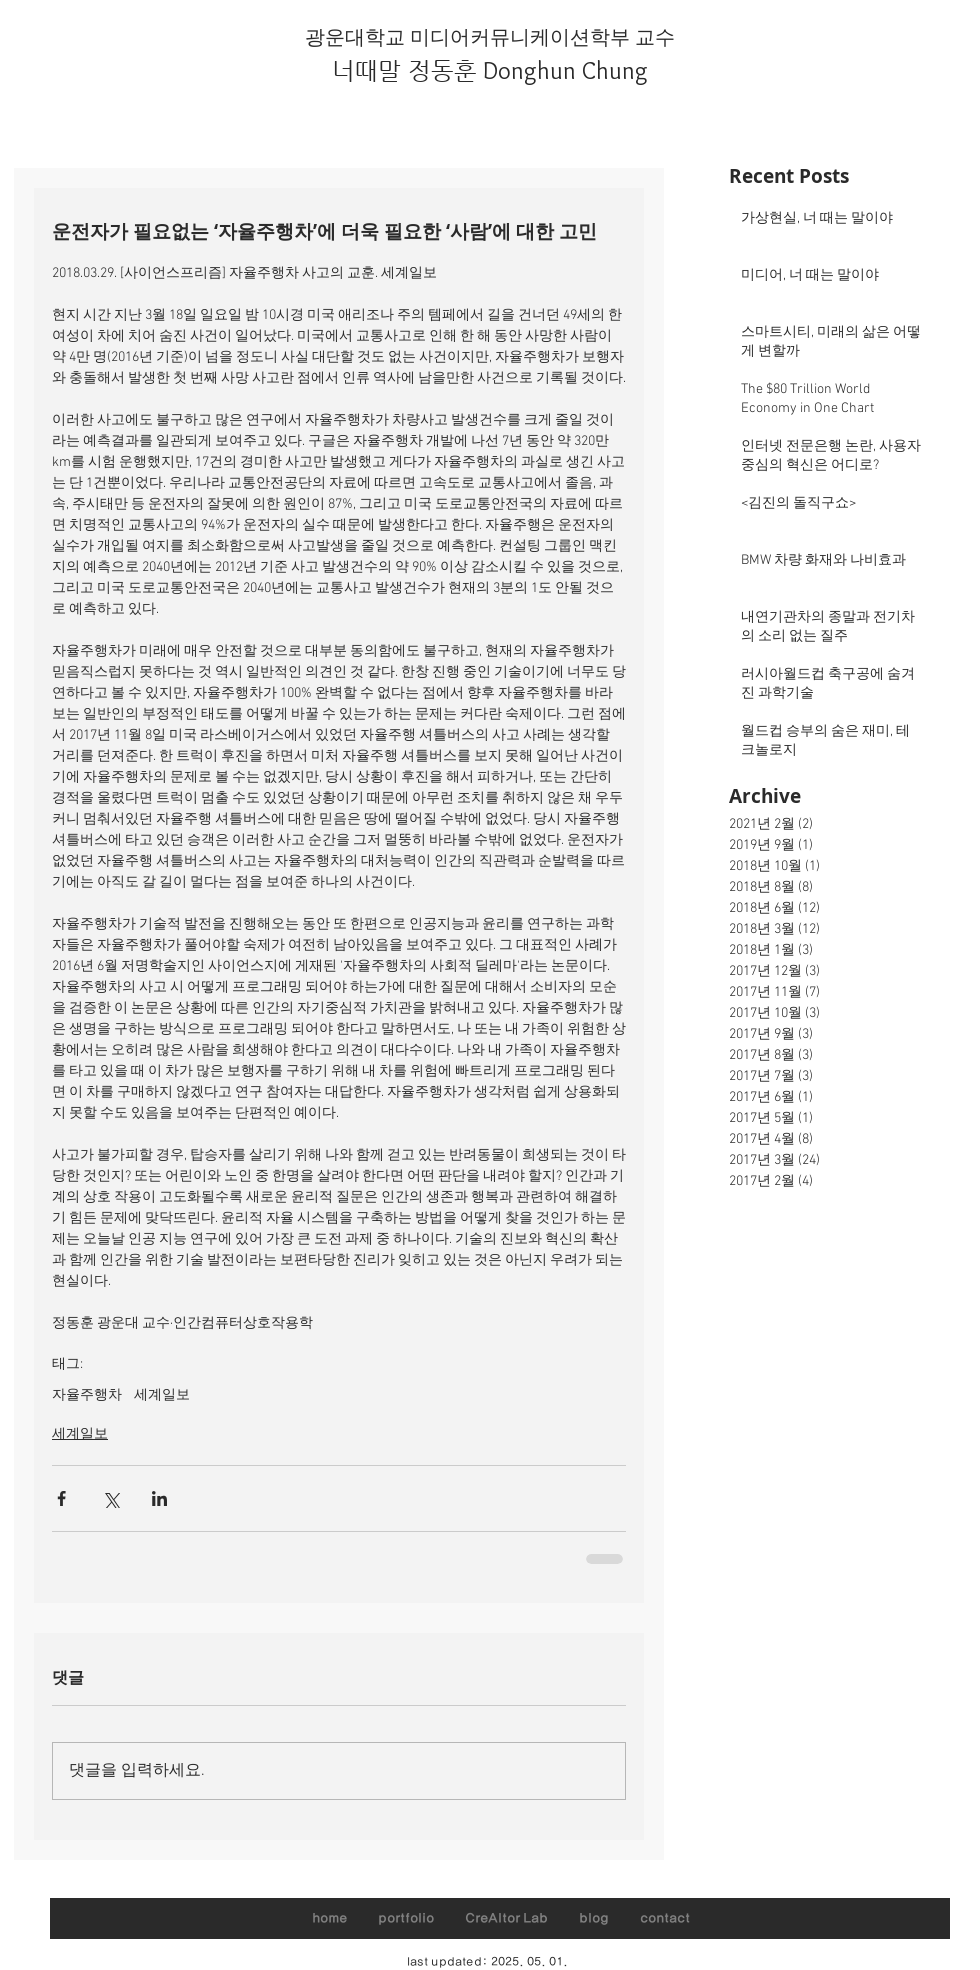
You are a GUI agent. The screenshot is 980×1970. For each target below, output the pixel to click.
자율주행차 (87, 1395)
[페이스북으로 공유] (61, 1498)
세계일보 (162, 1395)
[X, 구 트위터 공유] (110, 1498)
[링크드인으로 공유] (159, 1498)
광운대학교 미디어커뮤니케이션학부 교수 (490, 37)
